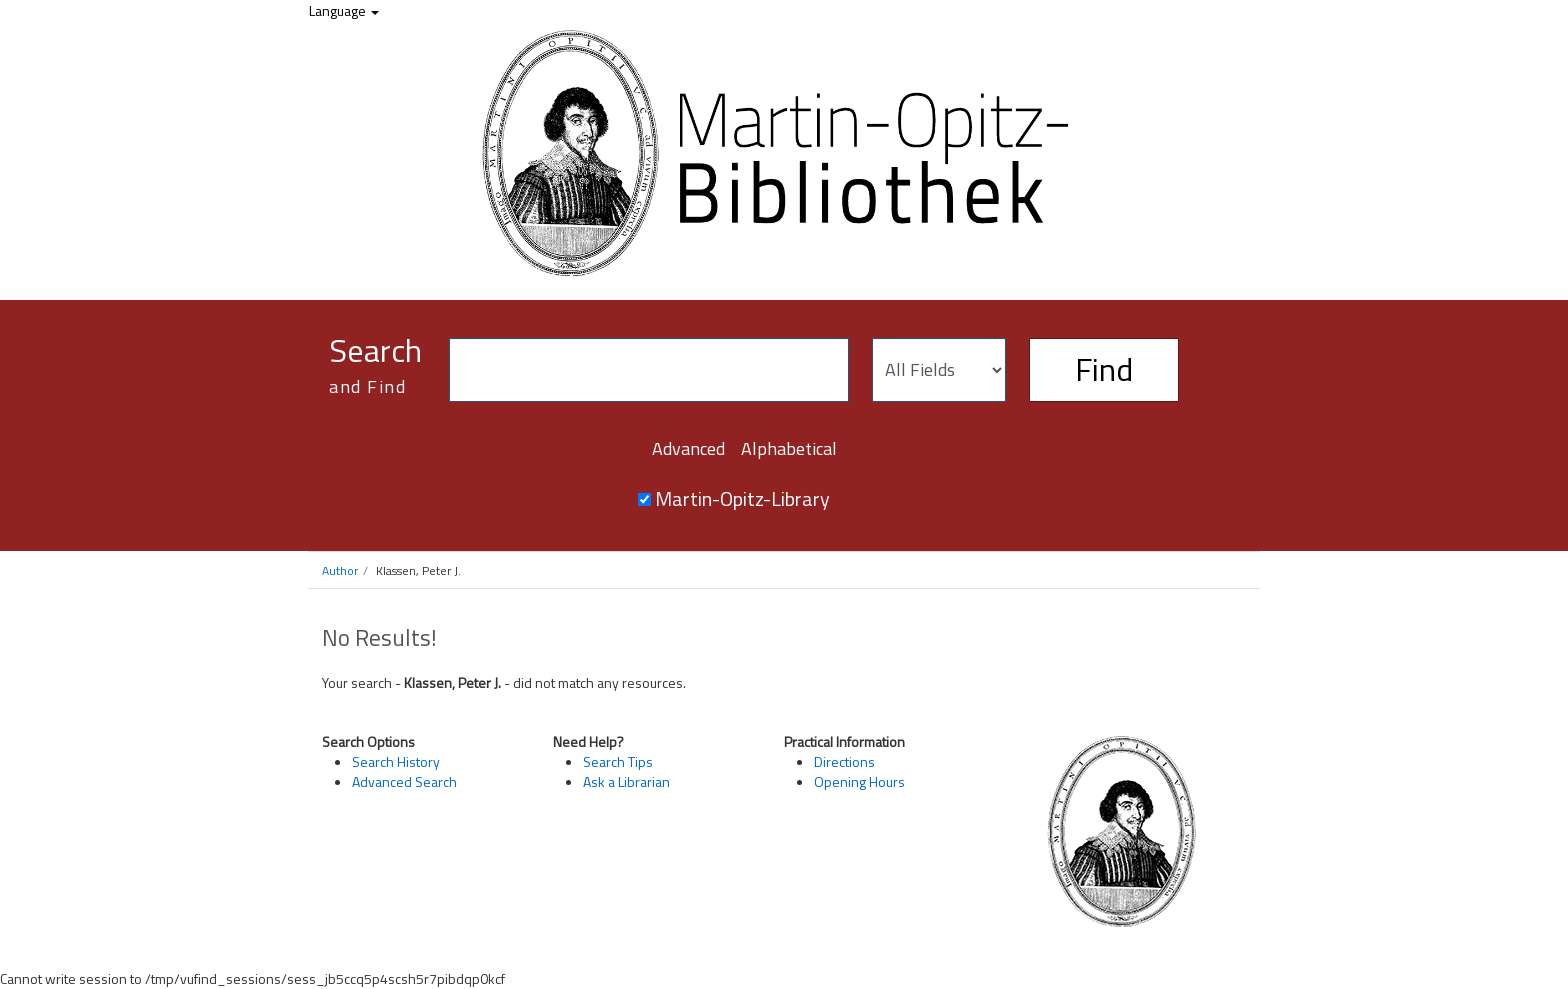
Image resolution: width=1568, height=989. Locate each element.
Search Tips (618, 761)
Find (1104, 369)
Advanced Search (404, 781)
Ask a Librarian (626, 781)
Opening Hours (859, 781)
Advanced (688, 448)
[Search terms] (649, 370)
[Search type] (939, 370)
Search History (396, 761)
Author (340, 570)
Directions (844, 761)
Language (344, 10)
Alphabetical (789, 448)
